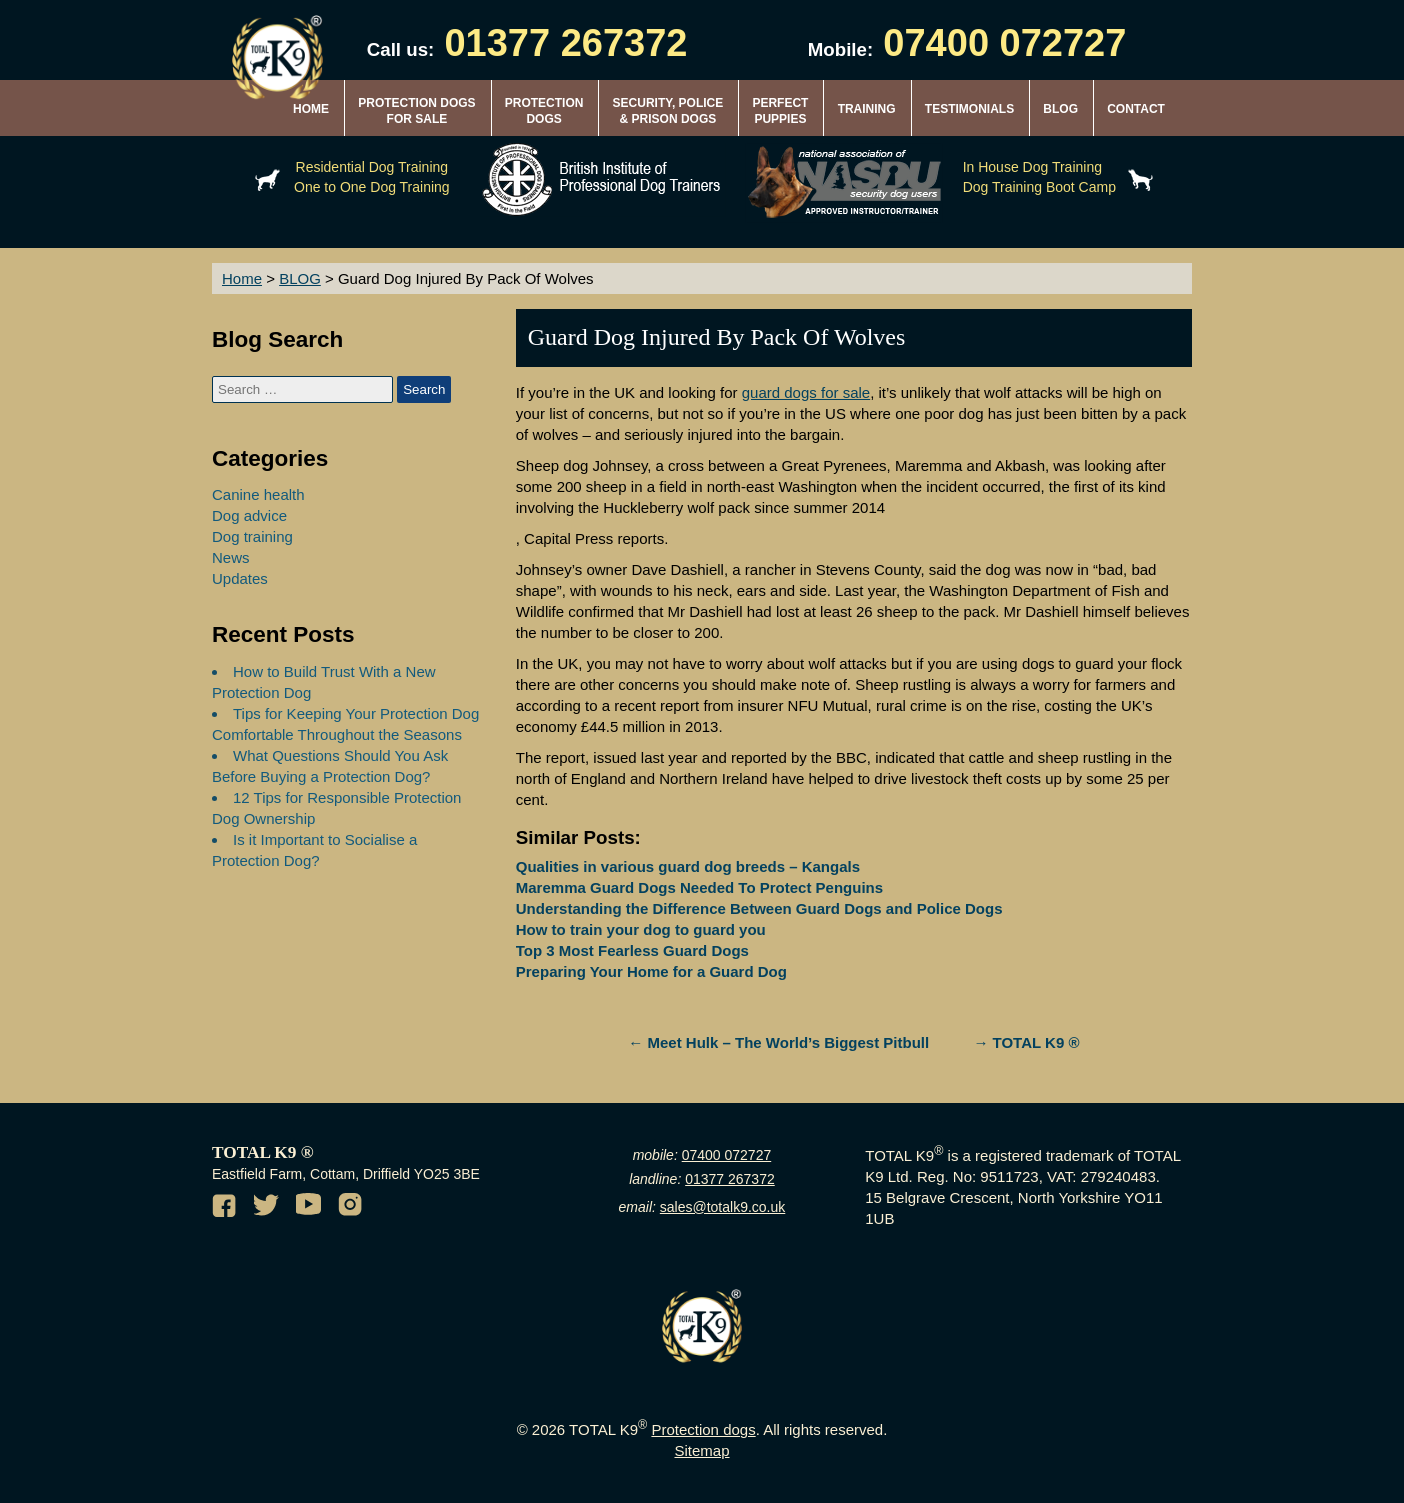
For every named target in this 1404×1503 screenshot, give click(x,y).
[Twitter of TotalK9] (269, 1208)
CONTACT (1136, 109)
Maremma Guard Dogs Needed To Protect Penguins (699, 887)
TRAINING (867, 109)
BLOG (1060, 109)
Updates (240, 578)
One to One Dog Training (372, 187)
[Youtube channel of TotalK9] (311, 1208)
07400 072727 (727, 1155)
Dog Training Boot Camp (1039, 187)
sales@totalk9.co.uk (723, 1207)
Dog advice (249, 515)
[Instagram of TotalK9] (353, 1208)
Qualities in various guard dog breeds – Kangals (688, 866)
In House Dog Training (1032, 167)
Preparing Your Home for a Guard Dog (651, 971)
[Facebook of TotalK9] (227, 1208)
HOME (311, 109)
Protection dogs (703, 1429)
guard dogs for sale (806, 392)
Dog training (252, 536)
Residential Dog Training (372, 167)
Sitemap (701, 1450)
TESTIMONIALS (969, 109)
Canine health (258, 494)
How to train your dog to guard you (641, 929)
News (231, 557)
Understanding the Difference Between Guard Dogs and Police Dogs (759, 908)
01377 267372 (730, 1179)
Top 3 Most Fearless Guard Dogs (632, 950)
